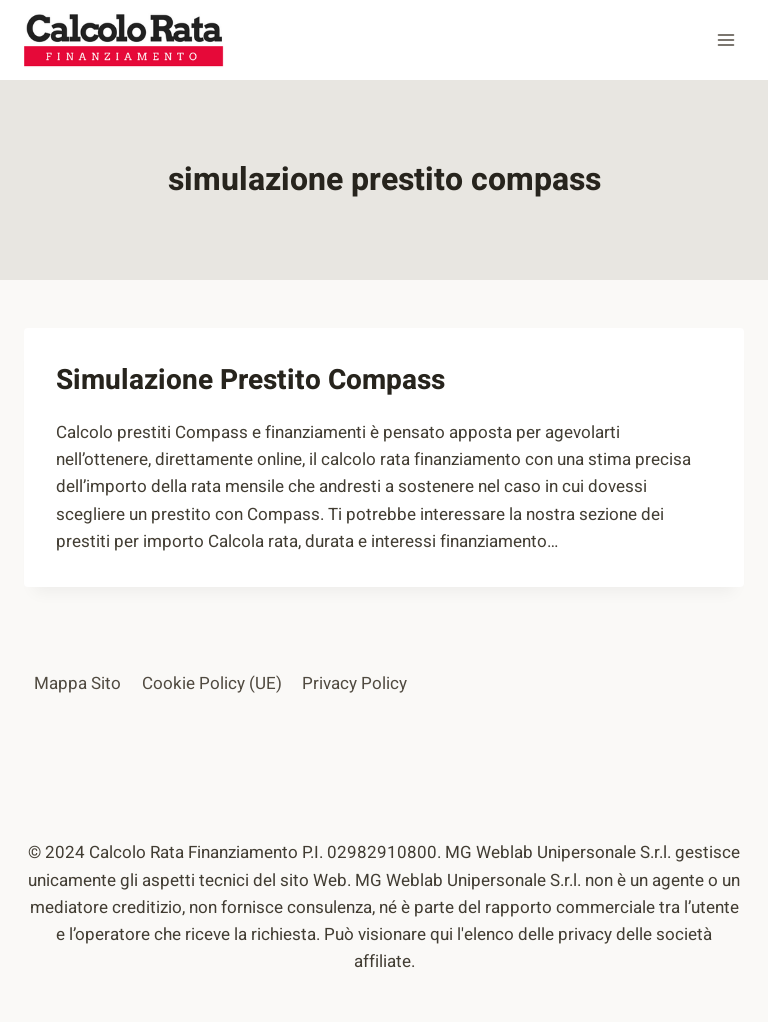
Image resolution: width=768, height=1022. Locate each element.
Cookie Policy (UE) (212, 683)
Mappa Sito (77, 683)
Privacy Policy (354, 683)
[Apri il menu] (725, 39)
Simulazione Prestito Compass (250, 380)
